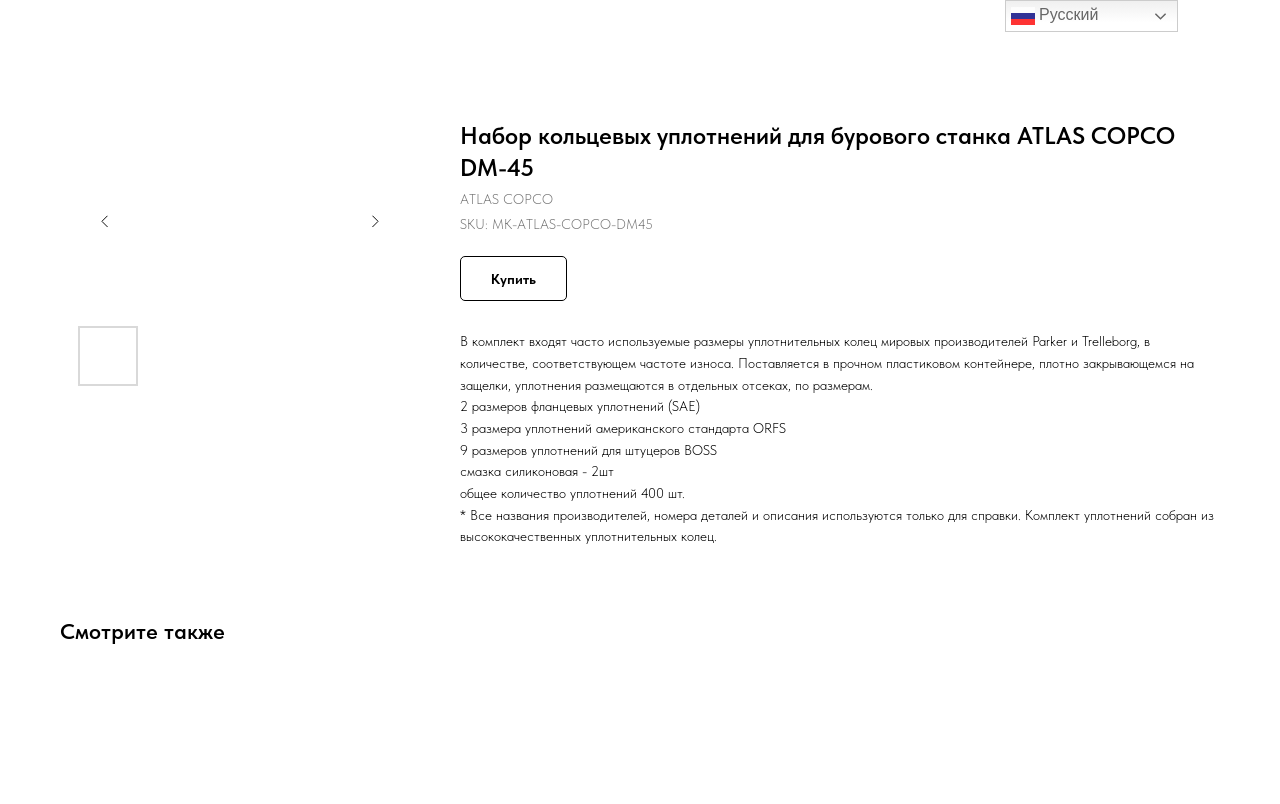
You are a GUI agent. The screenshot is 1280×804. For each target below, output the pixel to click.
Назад (57, 30)
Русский (1055, 16)
